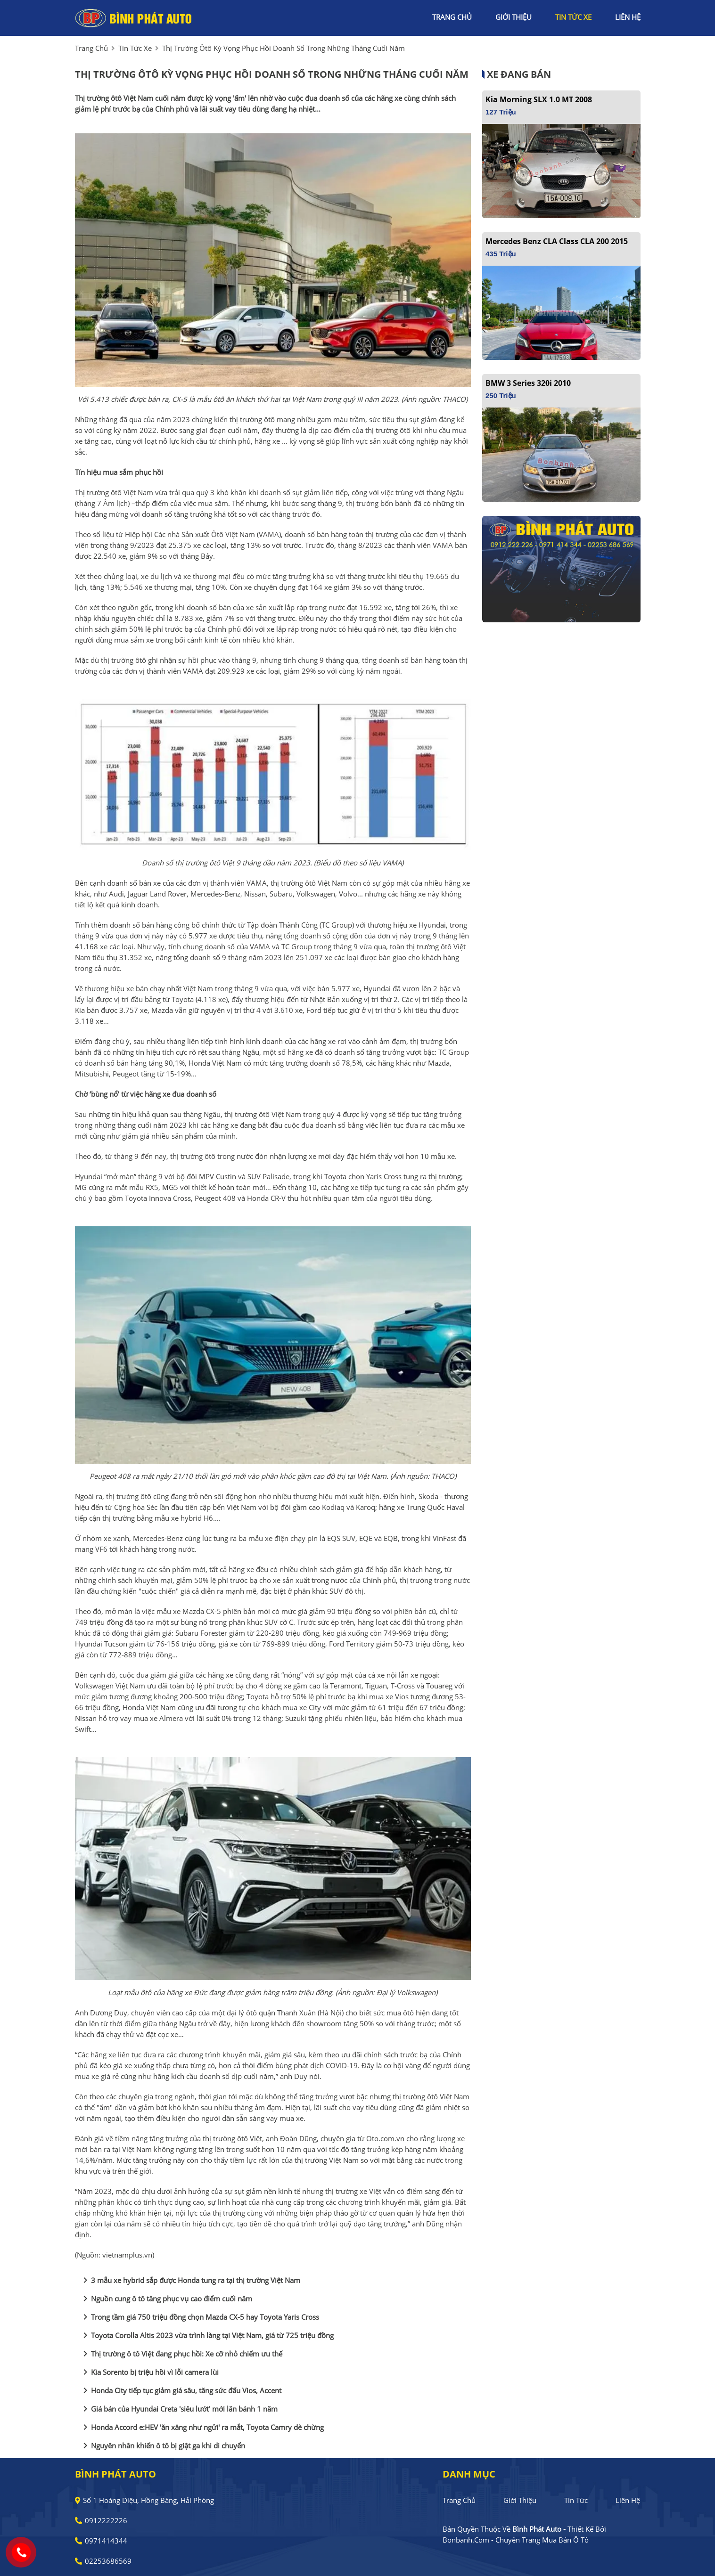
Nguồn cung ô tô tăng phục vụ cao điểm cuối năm (166, 2298)
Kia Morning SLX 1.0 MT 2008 (538, 99)
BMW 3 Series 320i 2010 (528, 383)
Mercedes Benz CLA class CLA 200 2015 (556, 241)
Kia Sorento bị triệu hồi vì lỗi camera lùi (149, 2372)
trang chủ (452, 17)
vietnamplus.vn (127, 2254)
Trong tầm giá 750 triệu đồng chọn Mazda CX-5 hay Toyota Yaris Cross (199, 2317)
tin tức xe (573, 17)
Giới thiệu (519, 2500)
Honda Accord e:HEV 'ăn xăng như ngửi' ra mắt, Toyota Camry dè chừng (202, 2427)
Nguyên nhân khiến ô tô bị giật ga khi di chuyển (162, 2445)
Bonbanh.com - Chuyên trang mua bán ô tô (516, 2539)
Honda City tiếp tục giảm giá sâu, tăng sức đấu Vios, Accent (180, 2390)
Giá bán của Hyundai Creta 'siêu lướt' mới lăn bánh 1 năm (179, 2408)
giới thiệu (513, 17)
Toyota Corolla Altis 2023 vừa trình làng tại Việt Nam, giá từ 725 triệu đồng (207, 2335)
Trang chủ (459, 2500)
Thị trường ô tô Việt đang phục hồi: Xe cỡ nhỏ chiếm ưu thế (181, 2353)
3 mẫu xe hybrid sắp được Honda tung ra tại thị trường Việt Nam (190, 2280)
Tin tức (576, 2500)
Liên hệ (628, 2500)
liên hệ (628, 17)
